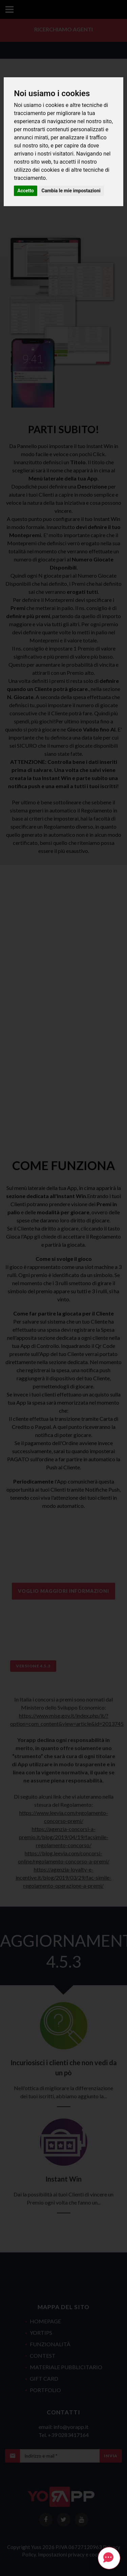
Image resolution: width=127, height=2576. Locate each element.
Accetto (25, 190)
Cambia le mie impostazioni (71, 190)
